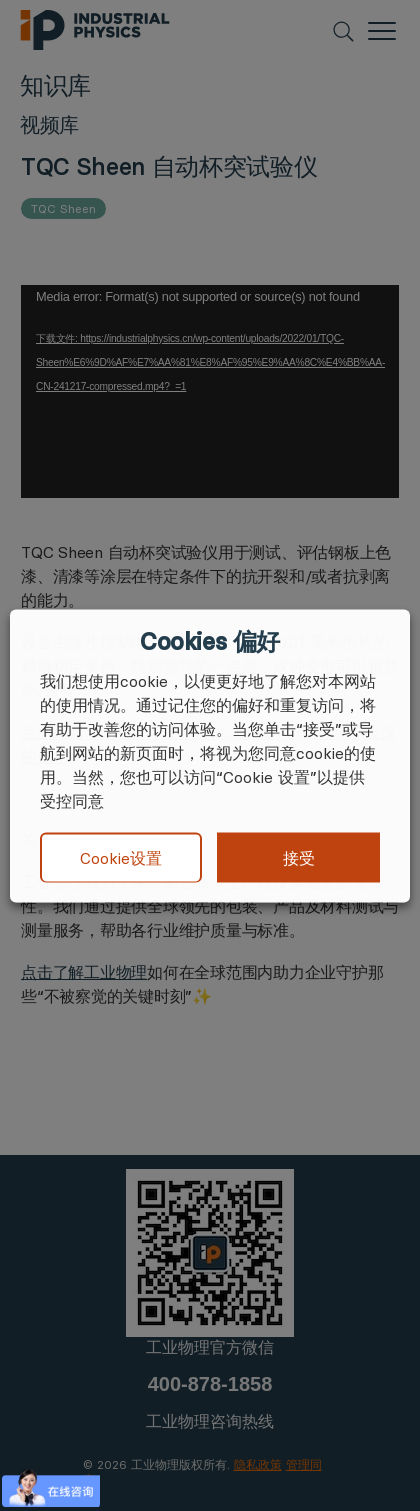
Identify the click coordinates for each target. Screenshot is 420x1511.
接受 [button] (299, 857)
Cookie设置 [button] (121, 858)
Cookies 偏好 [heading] (209, 641)
